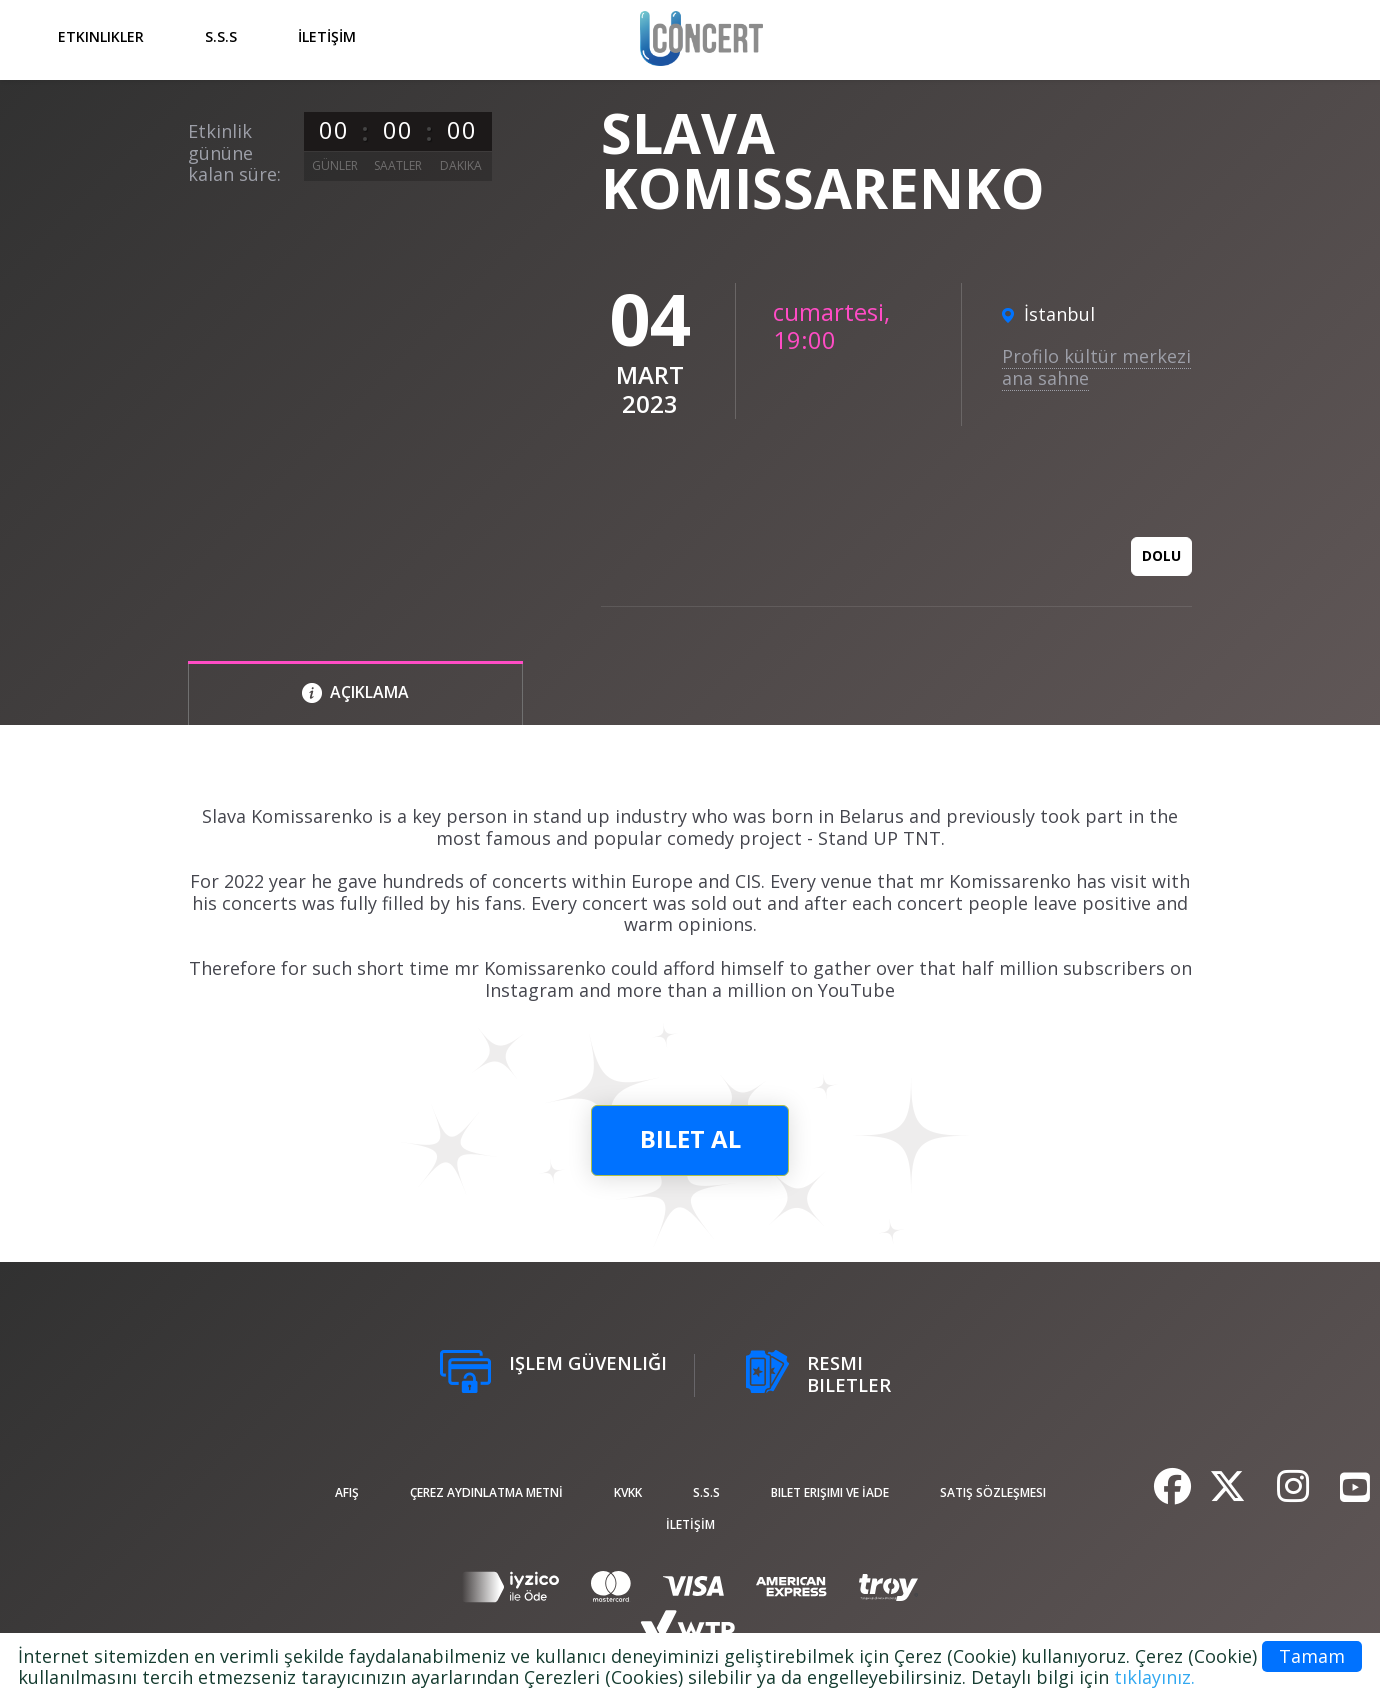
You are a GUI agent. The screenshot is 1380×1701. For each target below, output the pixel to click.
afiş (347, 1492)
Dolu (1161, 555)
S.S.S (221, 36)
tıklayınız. (1154, 1677)
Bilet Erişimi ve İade (830, 1492)
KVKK (628, 1492)
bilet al (690, 1138)
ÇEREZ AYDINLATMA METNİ (486, 1492)
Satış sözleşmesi (993, 1492)
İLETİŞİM (327, 36)
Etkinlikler (101, 36)
